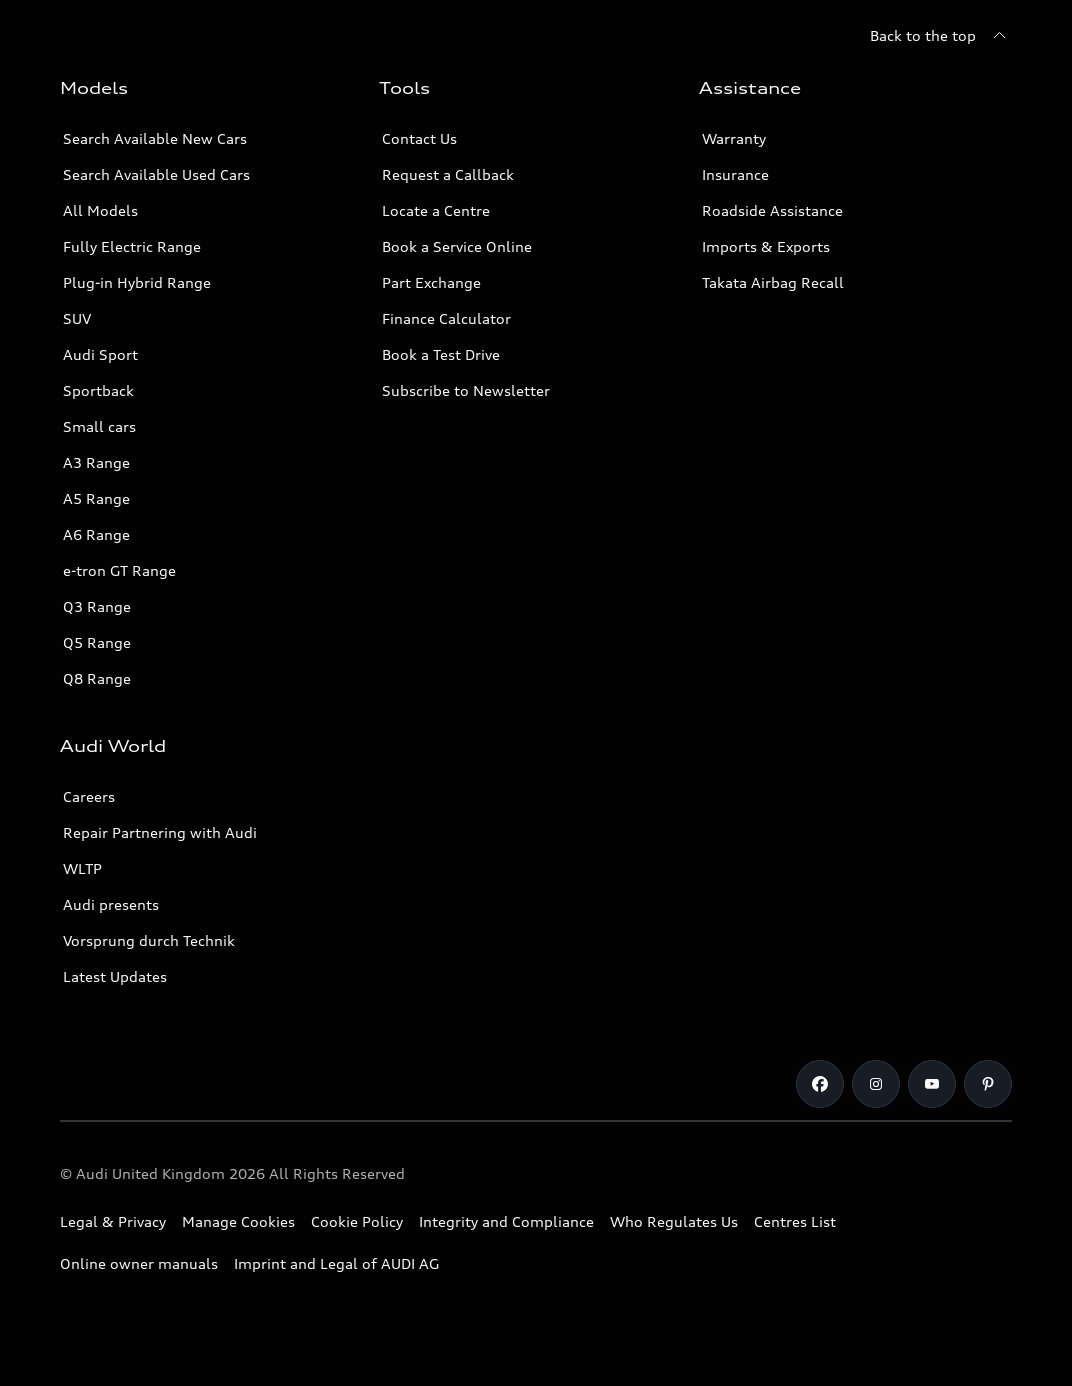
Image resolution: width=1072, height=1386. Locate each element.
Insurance (735, 174)
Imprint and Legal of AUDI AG (336, 1263)
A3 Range (96, 462)
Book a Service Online (457, 246)
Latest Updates (115, 976)
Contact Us (419, 138)
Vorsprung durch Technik (149, 940)
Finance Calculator (446, 318)
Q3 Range (97, 606)
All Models (100, 210)
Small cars (99, 426)
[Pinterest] (988, 1084)
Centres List (795, 1221)
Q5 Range (97, 642)
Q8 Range (97, 678)
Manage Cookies (238, 1221)
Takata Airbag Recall (773, 282)
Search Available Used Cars (156, 174)
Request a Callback (448, 174)
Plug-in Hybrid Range (137, 282)
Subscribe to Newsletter (466, 390)
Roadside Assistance (772, 210)
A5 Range (96, 498)
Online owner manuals (139, 1263)
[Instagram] (876, 1084)
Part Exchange (431, 282)
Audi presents (111, 904)
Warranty (734, 138)
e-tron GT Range (119, 570)
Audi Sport (100, 354)
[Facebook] (820, 1084)
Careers (89, 796)
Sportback (98, 390)
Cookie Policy (357, 1221)
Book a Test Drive (441, 354)
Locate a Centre (436, 210)
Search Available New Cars (155, 138)
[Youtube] (932, 1084)
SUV (77, 318)
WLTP (82, 868)
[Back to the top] (941, 36)
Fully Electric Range (132, 246)
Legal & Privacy (113, 1221)
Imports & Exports (766, 246)
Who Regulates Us (674, 1221)
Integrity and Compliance (506, 1221)
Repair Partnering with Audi (160, 832)
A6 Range (96, 534)
